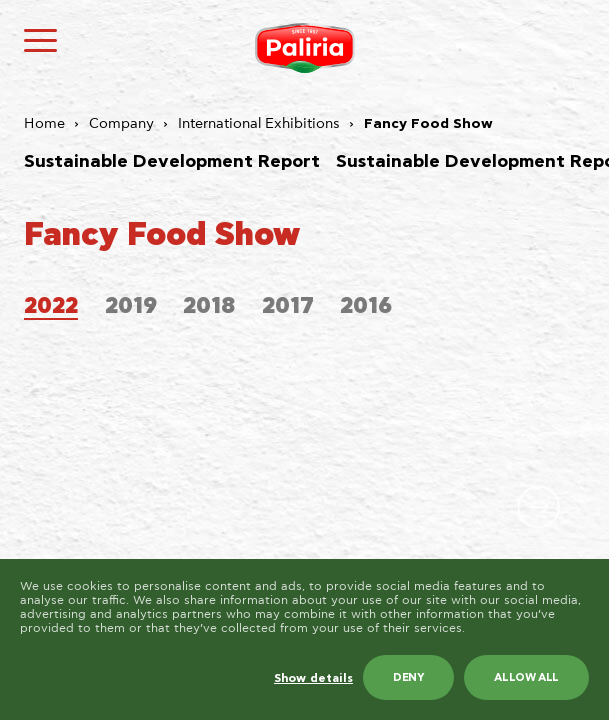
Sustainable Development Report (172, 162)
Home (44, 124)
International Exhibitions (259, 124)
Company (121, 124)
